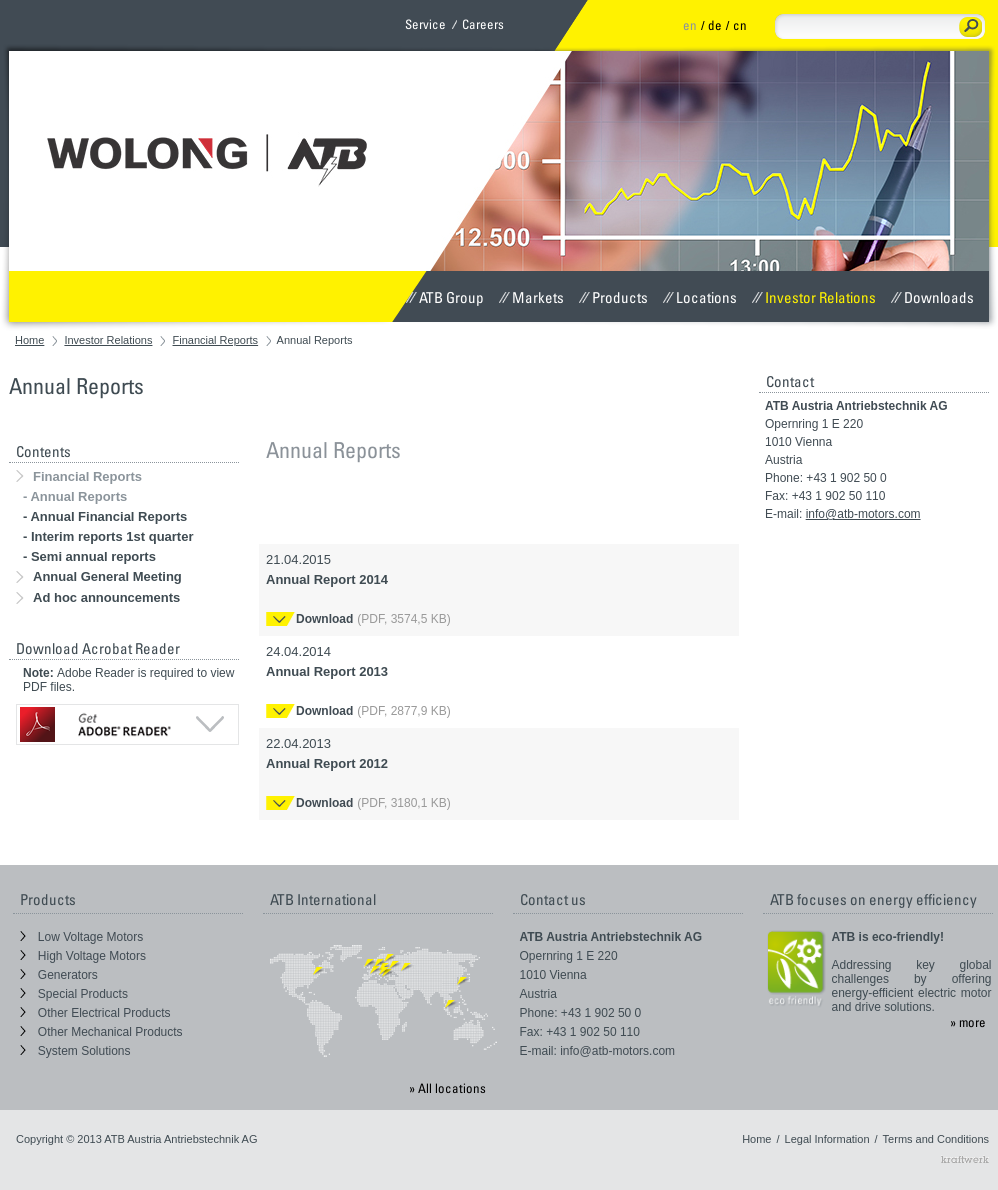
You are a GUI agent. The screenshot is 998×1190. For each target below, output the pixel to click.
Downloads (932, 297)
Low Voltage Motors (82, 937)
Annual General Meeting (99, 576)
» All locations (447, 1088)
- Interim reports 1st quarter (108, 536)
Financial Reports (216, 340)
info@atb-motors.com (863, 514)
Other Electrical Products (95, 1013)
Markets (531, 297)
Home (29, 340)
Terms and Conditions (936, 1139)
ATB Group (445, 297)
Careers (483, 24)
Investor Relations (814, 297)
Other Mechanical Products (101, 1032)
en (690, 25)
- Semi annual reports (89, 556)
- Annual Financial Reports (105, 516)
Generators (59, 975)
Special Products (74, 994)
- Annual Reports (75, 496)
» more (968, 1022)
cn (740, 25)
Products (613, 297)
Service (425, 24)
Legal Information (827, 1139)
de (715, 25)
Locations (700, 297)
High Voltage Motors (83, 956)
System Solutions (75, 1051)
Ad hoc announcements (98, 597)
